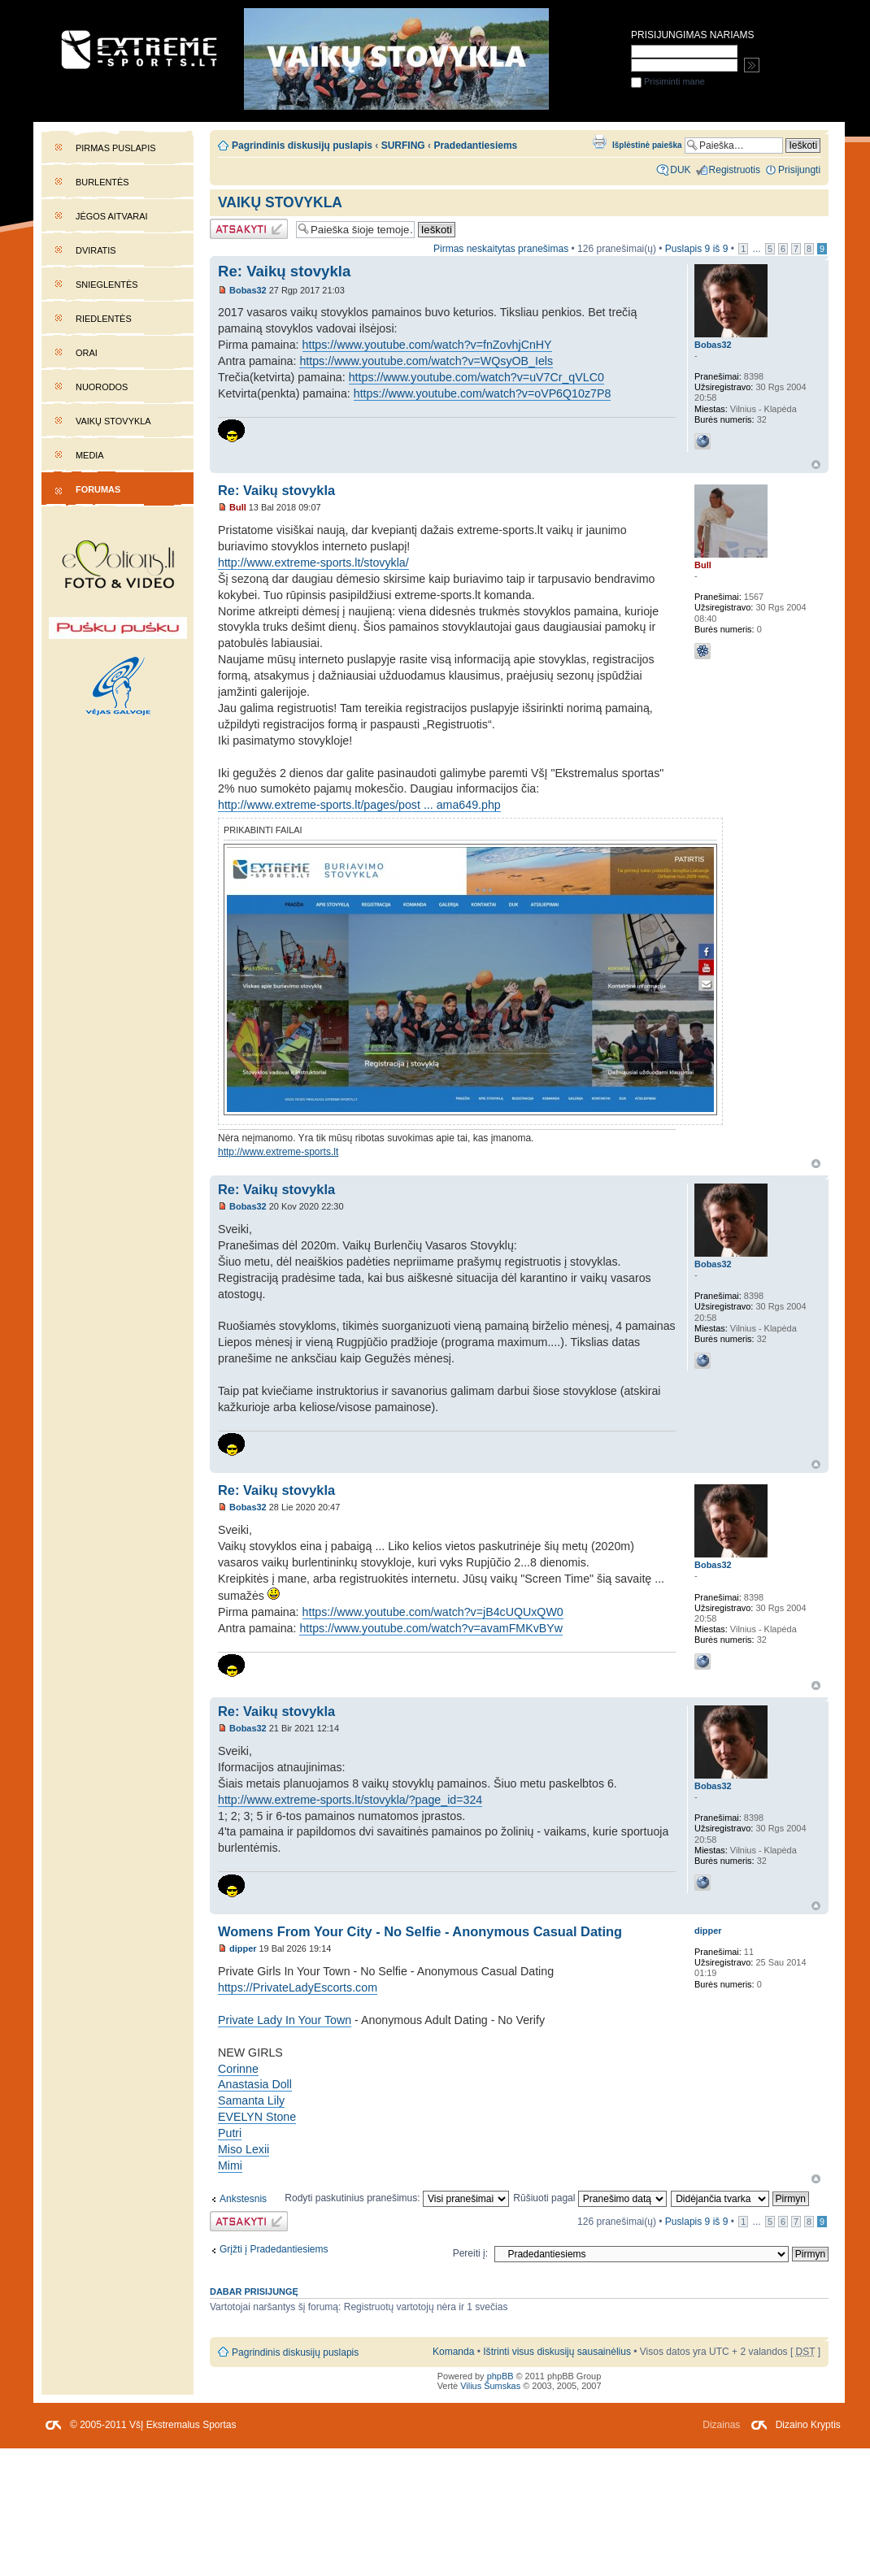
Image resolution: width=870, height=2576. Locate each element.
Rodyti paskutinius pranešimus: (397, 2198)
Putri (229, 2132)
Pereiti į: (470, 2253)
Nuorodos (102, 387)
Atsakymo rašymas (249, 229)
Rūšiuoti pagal (590, 2198)
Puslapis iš (697, 248)
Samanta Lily (251, 2100)
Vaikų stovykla (113, 421)
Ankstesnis (243, 2199)
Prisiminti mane (668, 81)
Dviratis (96, 250)
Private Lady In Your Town (284, 2019)
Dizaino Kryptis (808, 2424)
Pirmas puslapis (115, 148)
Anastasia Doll (255, 2084)
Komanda (453, 2351)
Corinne (238, 2068)
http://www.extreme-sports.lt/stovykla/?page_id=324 (350, 1799)
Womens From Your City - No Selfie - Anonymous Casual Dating (420, 1931)
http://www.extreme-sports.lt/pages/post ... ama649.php (359, 804)
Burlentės (102, 182)
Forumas (98, 489)
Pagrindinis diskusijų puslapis (302, 145)
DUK (680, 170)
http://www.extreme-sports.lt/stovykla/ (313, 562)
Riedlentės (104, 319)
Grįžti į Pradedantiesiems (274, 2249)
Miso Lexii (243, 2149)
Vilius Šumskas (490, 2386)
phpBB (500, 2376)
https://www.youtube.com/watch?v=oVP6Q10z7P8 (482, 393)
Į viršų (815, 464)
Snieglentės (107, 284)
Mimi (230, 2165)
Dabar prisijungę (254, 2291)
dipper (242, 1948)
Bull (237, 507)
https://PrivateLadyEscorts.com (297, 1987)
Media (90, 455)
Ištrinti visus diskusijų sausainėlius (557, 2351)
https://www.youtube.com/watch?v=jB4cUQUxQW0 (432, 1611)
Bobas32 (248, 290)
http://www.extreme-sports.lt (278, 1152)
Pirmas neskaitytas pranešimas (500, 248)
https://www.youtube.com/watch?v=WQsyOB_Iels (426, 360)
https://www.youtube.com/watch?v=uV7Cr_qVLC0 (476, 377)
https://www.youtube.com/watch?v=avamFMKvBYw (431, 1628)
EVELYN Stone (257, 2116)
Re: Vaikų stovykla (284, 271)
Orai (87, 353)
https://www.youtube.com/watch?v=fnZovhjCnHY (427, 344)
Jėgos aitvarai (112, 216)
